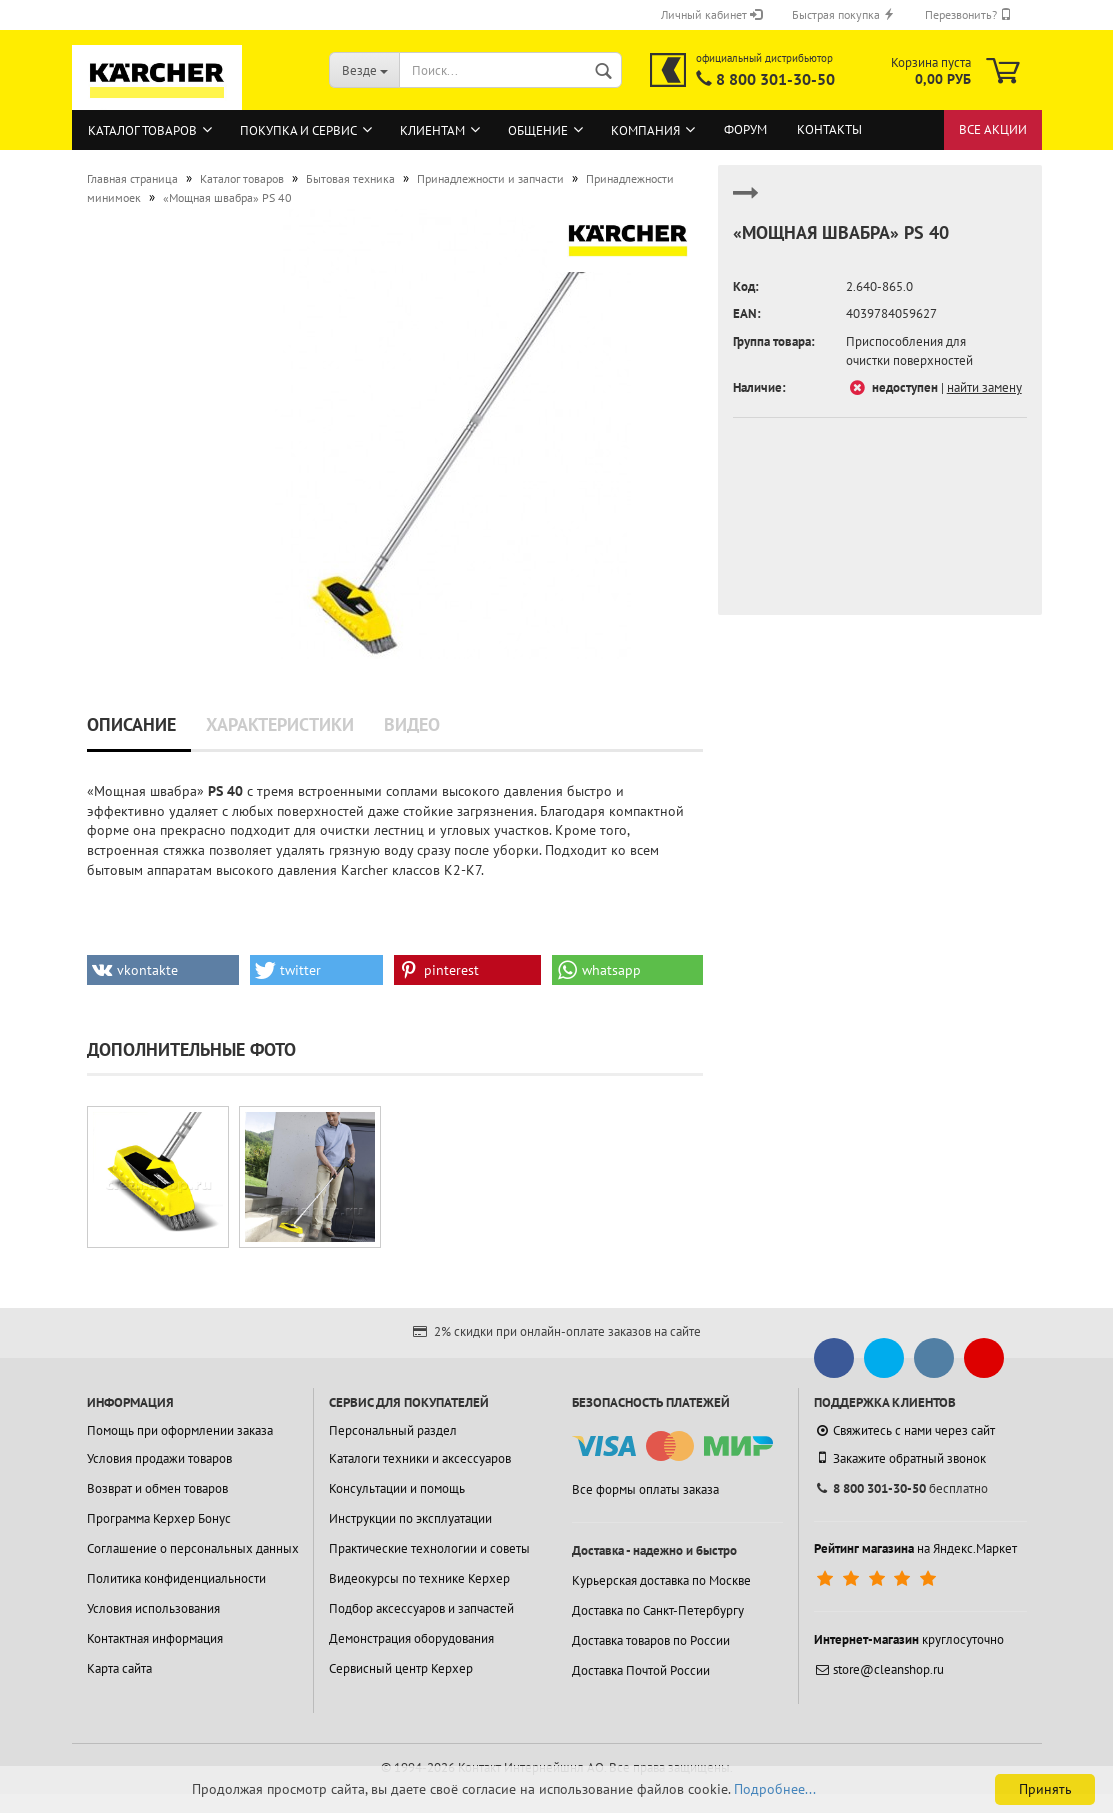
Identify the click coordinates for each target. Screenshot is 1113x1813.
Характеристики (280, 724)
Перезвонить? (968, 14)
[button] (163, 970)
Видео (412, 724)
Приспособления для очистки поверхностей (909, 351)
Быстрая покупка (843, 14)
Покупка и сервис (298, 130)
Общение (538, 130)
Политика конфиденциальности (176, 1578)
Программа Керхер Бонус (159, 1518)
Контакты (829, 129)
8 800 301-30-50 (775, 79)
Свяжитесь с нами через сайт (904, 1430)
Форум (745, 129)
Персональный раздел (393, 1430)
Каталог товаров (142, 130)
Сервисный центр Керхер (401, 1668)
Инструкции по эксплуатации (410, 1518)
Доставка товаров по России (651, 1640)
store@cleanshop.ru (879, 1669)
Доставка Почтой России (641, 1670)
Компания (645, 130)
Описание (131, 724)
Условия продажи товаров (159, 1458)
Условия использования (153, 1608)
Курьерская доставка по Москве (661, 1580)
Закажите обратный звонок (900, 1458)
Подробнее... (775, 1789)
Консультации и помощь (397, 1488)
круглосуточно (909, 1639)
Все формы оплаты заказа (645, 1489)
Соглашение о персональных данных (193, 1548)
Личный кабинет (711, 14)
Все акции (993, 129)
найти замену (984, 387)
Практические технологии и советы (429, 1548)
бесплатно (901, 1488)
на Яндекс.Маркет (915, 1548)
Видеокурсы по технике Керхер (419, 1578)
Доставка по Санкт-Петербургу (658, 1610)
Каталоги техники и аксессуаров (420, 1458)
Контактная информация (155, 1638)
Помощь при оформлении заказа (180, 1430)
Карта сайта (119, 1668)
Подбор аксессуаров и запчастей (421, 1608)
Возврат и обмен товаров (157, 1488)
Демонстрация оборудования (411, 1638)
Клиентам (432, 130)
